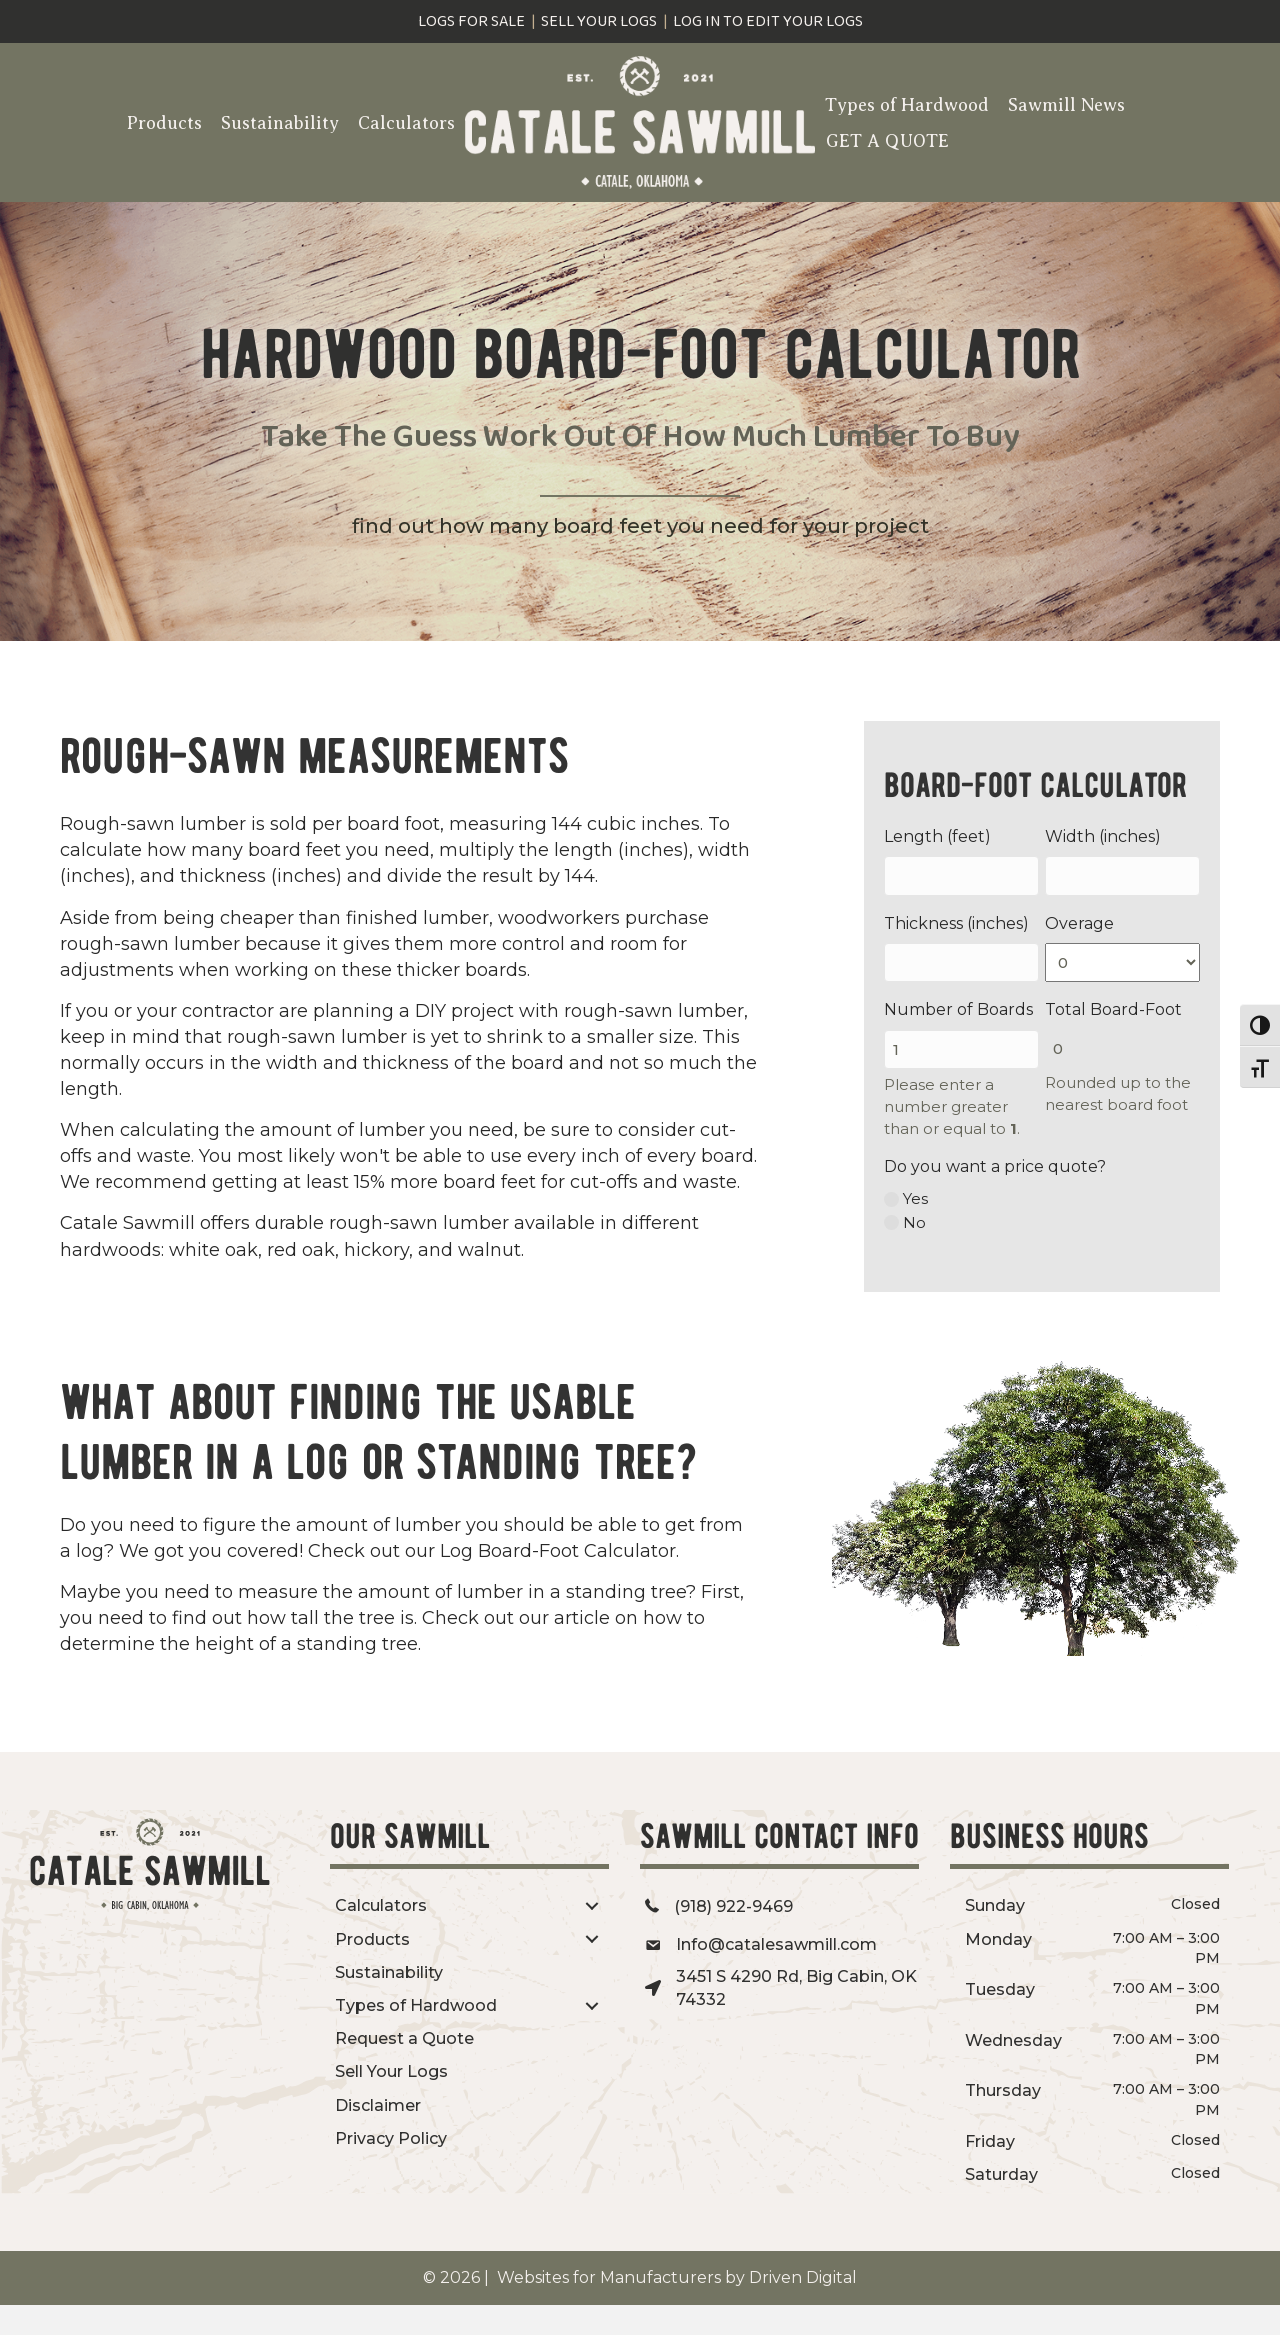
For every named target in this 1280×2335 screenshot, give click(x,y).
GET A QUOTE (887, 141)
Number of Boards (958, 1009)
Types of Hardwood (907, 105)
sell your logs (599, 21)
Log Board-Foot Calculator (558, 1551)
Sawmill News (1066, 105)
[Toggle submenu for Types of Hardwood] (592, 2006)
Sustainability (280, 123)
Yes (915, 1198)
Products (164, 123)
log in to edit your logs (768, 21)
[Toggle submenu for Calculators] (592, 1906)
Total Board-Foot (1113, 1009)
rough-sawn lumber (419, 1223)
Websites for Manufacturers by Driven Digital (675, 2277)
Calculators (406, 123)
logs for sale (471, 21)
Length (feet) (937, 836)
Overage (1079, 923)
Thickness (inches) (956, 923)
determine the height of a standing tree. (240, 1644)
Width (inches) (1103, 836)
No (914, 1222)
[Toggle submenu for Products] (592, 1939)
